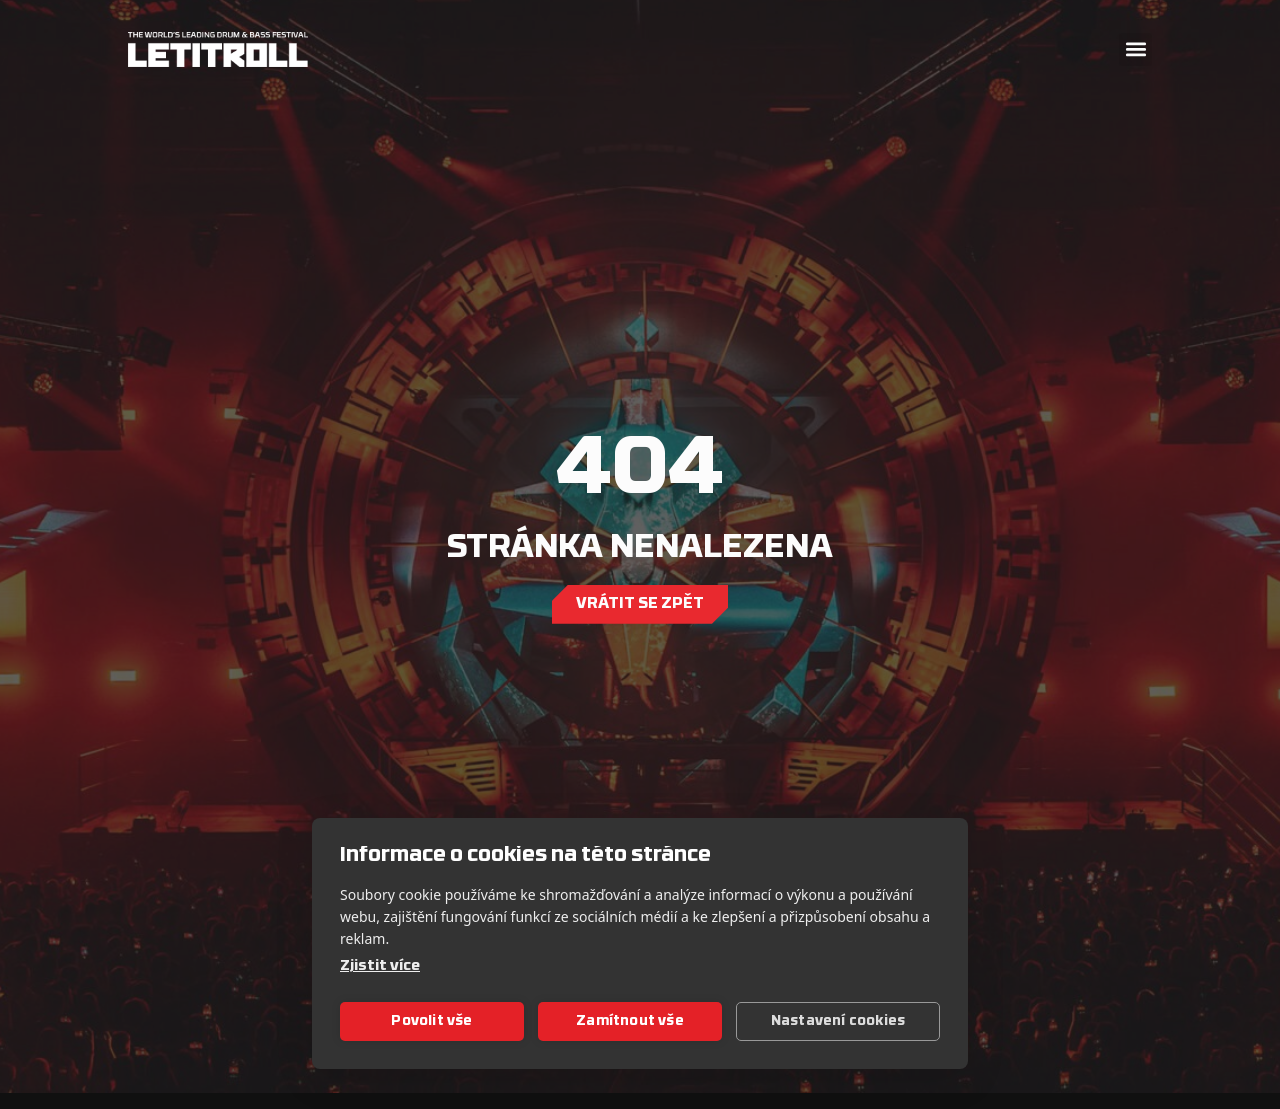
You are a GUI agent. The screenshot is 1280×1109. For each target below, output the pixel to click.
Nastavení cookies (838, 1021)
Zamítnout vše (630, 1021)
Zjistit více (380, 966)
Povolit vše (431, 1021)
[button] (1135, 49)
